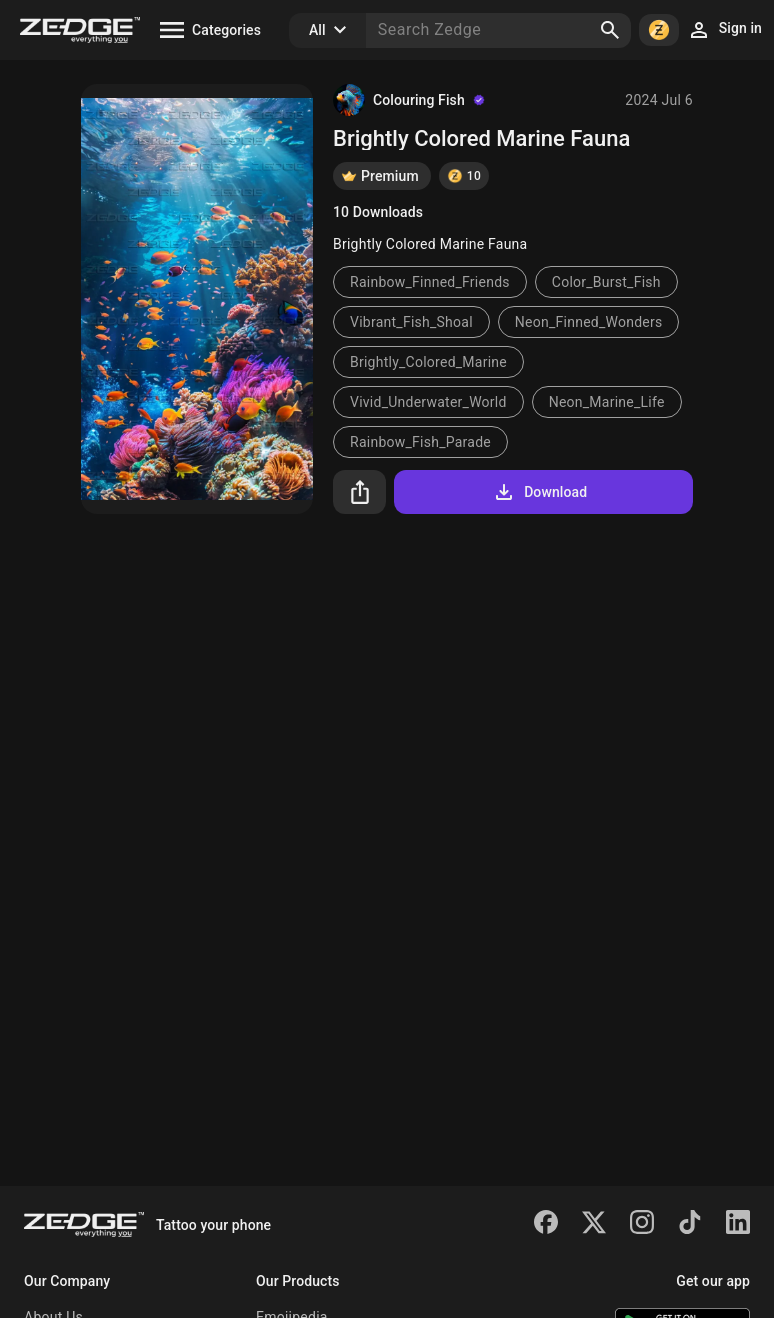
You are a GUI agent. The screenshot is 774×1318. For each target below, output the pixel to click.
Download (539, 492)
